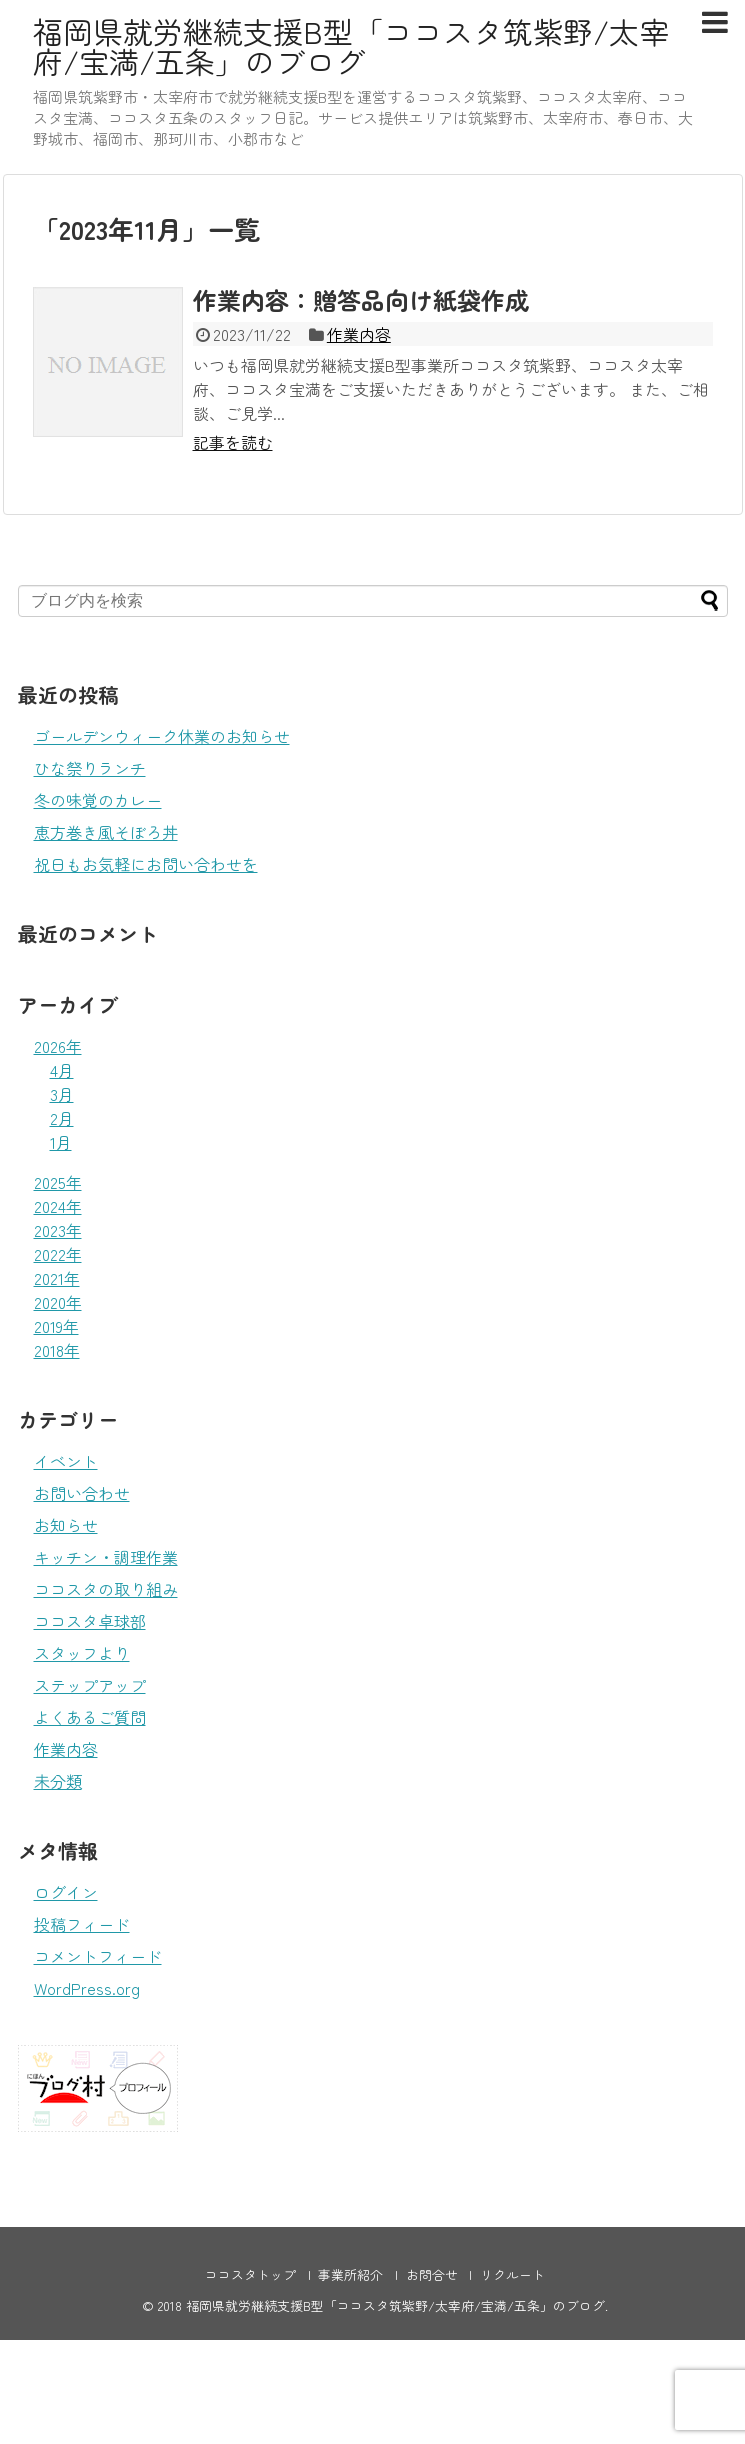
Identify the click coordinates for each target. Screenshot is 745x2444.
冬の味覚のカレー (98, 800)
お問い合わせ (82, 1493)
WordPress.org (87, 1988)
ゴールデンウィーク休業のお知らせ (162, 736)
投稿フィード (82, 1924)
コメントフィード (98, 1956)
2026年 (58, 1046)
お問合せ (432, 2274)
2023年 (58, 1230)
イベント (66, 1461)
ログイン (66, 1892)
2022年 (58, 1254)
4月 (62, 1070)
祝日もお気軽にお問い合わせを (146, 864)
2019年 (56, 1326)
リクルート (512, 2274)
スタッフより (82, 1653)
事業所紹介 (350, 2274)
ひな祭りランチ (90, 768)
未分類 (58, 1781)
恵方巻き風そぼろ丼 (106, 832)
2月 (62, 1118)
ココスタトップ (250, 2274)
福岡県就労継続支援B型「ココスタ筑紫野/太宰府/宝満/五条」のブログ (351, 46)
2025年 (58, 1182)
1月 (61, 1142)
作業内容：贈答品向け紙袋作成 (361, 299)
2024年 (58, 1206)
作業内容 (359, 334)
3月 (62, 1094)
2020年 (58, 1302)
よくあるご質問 (90, 1717)
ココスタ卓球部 (90, 1621)
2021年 (57, 1278)
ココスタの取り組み (106, 1589)
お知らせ (66, 1525)
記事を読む (233, 442)
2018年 (57, 1350)
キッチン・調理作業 (106, 1557)
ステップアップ (90, 1685)
